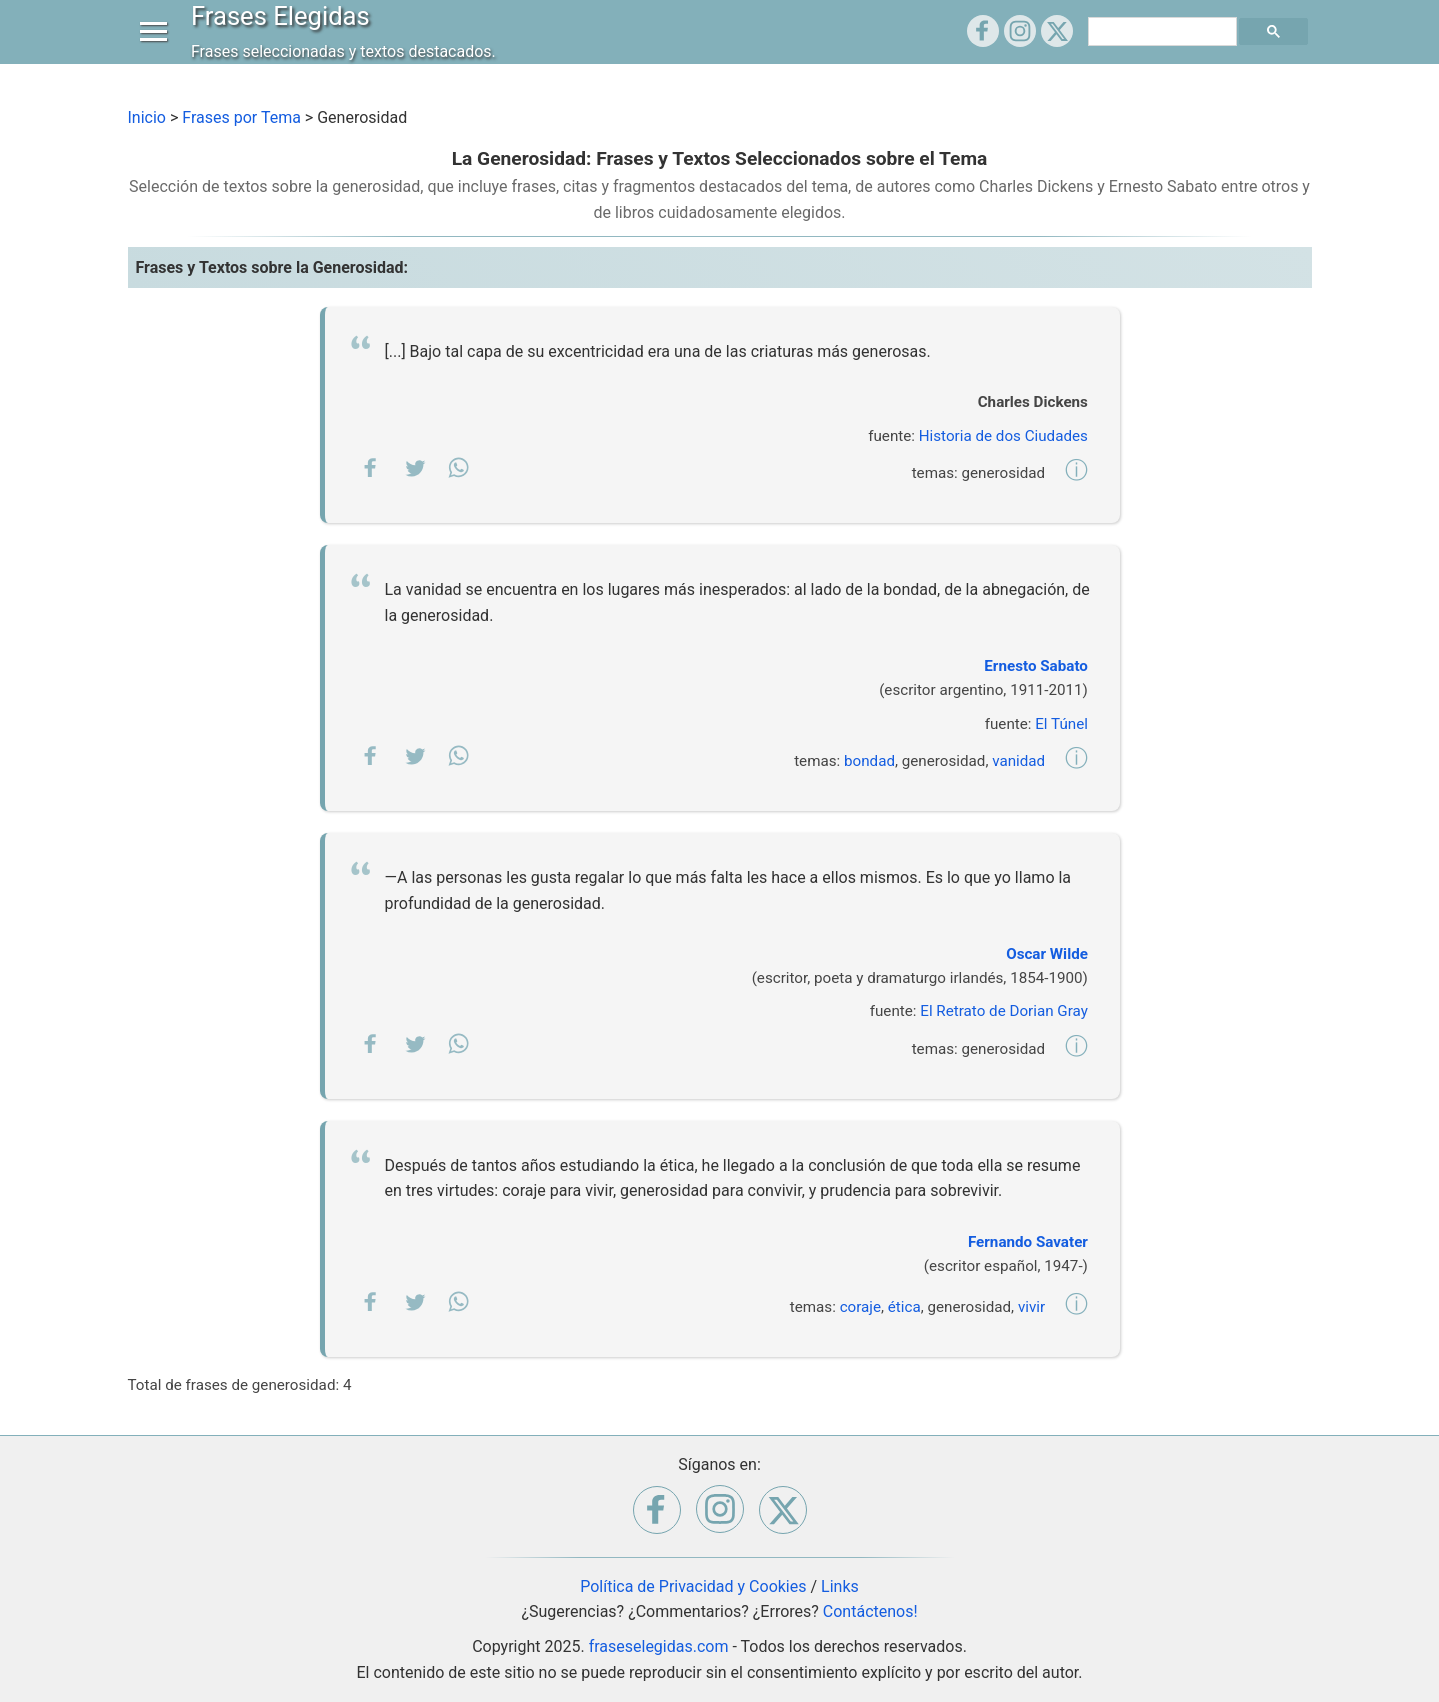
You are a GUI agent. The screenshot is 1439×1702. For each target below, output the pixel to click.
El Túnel (1061, 724)
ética (904, 1307)
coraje (860, 1307)
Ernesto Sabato (1036, 666)
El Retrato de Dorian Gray (1004, 1011)
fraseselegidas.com (659, 1646)
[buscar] (1165, 50)
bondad (869, 761)
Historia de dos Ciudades (1003, 436)
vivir (1031, 1307)
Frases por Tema (241, 117)
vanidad (1018, 761)
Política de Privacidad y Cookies (693, 1586)
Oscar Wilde (1047, 954)
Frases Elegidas (285, 34)
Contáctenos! (870, 1611)
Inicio (147, 117)
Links (840, 1586)
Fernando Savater (1028, 1242)
